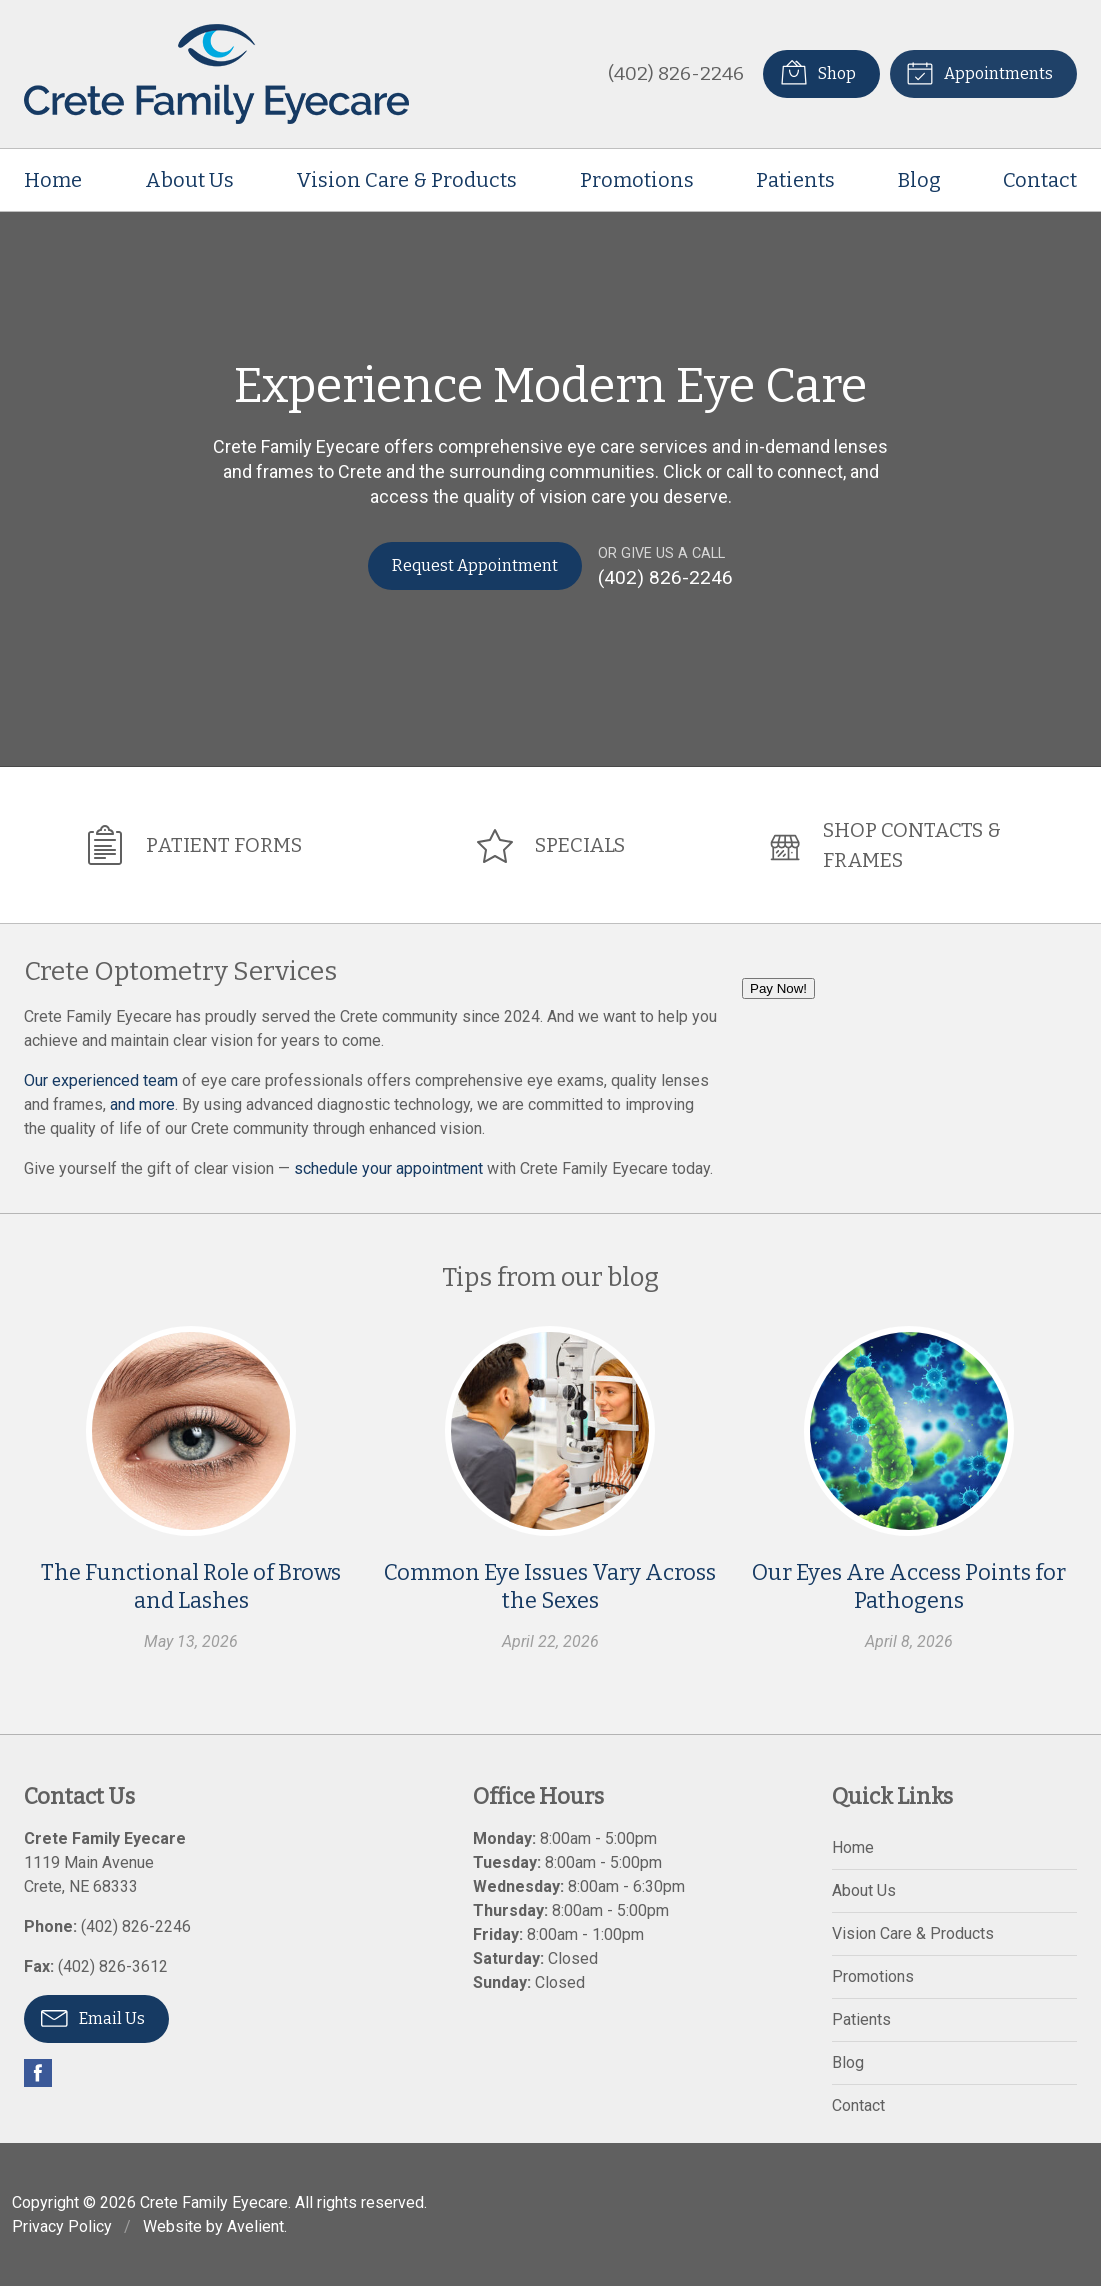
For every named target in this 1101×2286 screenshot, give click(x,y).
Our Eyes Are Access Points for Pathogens (909, 1586)
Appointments (979, 72)
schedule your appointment (388, 1167)
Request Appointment (475, 565)
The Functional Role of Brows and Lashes (191, 1586)
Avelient (255, 2225)
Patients (795, 180)
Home (53, 180)
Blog (919, 180)
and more (142, 1103)
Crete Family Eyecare (214, 2201)
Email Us (93, 2016)
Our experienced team (101, 1079)
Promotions (637, 180)
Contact (1040, 180)
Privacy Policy (62, 2225)
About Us (189, 180)
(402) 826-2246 (675, 73)
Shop (817, 72)
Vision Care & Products (406, 180)
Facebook (38, 2072)
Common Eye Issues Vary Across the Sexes (550, 1586)
